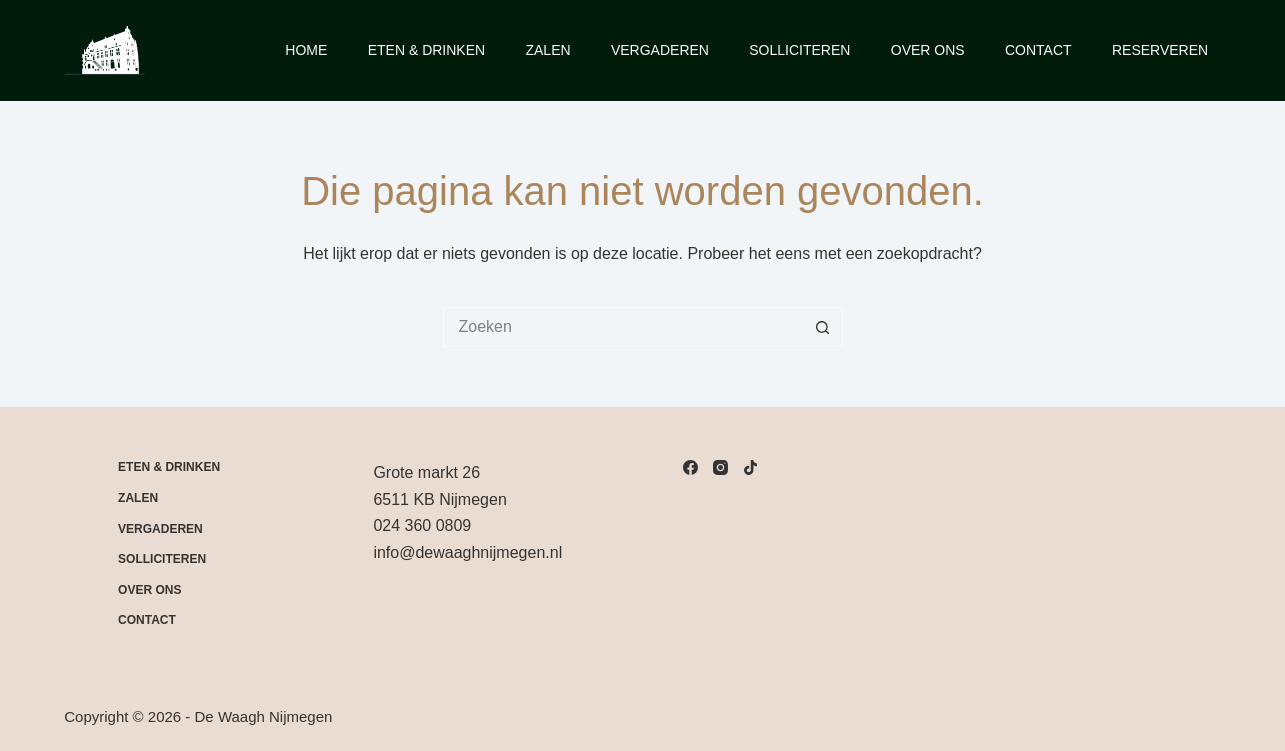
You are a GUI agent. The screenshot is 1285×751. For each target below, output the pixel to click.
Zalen (547, 50)
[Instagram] (720, 467)
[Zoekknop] (823, 327)
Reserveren (1160, 50)
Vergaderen (660, 50)
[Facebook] (690, 467)
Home (306, 50)
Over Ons (928, 50)
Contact (1038, 50)
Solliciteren (799, 50)
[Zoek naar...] (623, 327)
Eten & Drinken (426, 50)
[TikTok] (750, 467)
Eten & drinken (169, 467)
